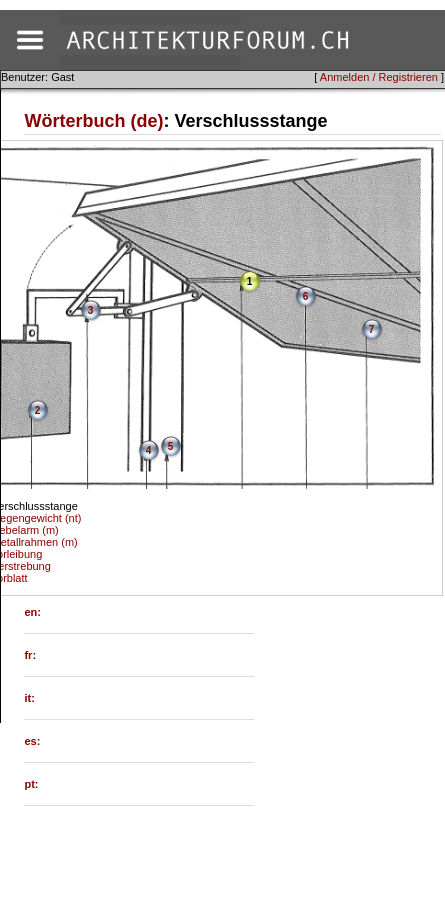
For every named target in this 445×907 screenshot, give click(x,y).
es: (32, 741)
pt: (31, 784)
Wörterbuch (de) (93, 121)
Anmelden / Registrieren (379, 77)
